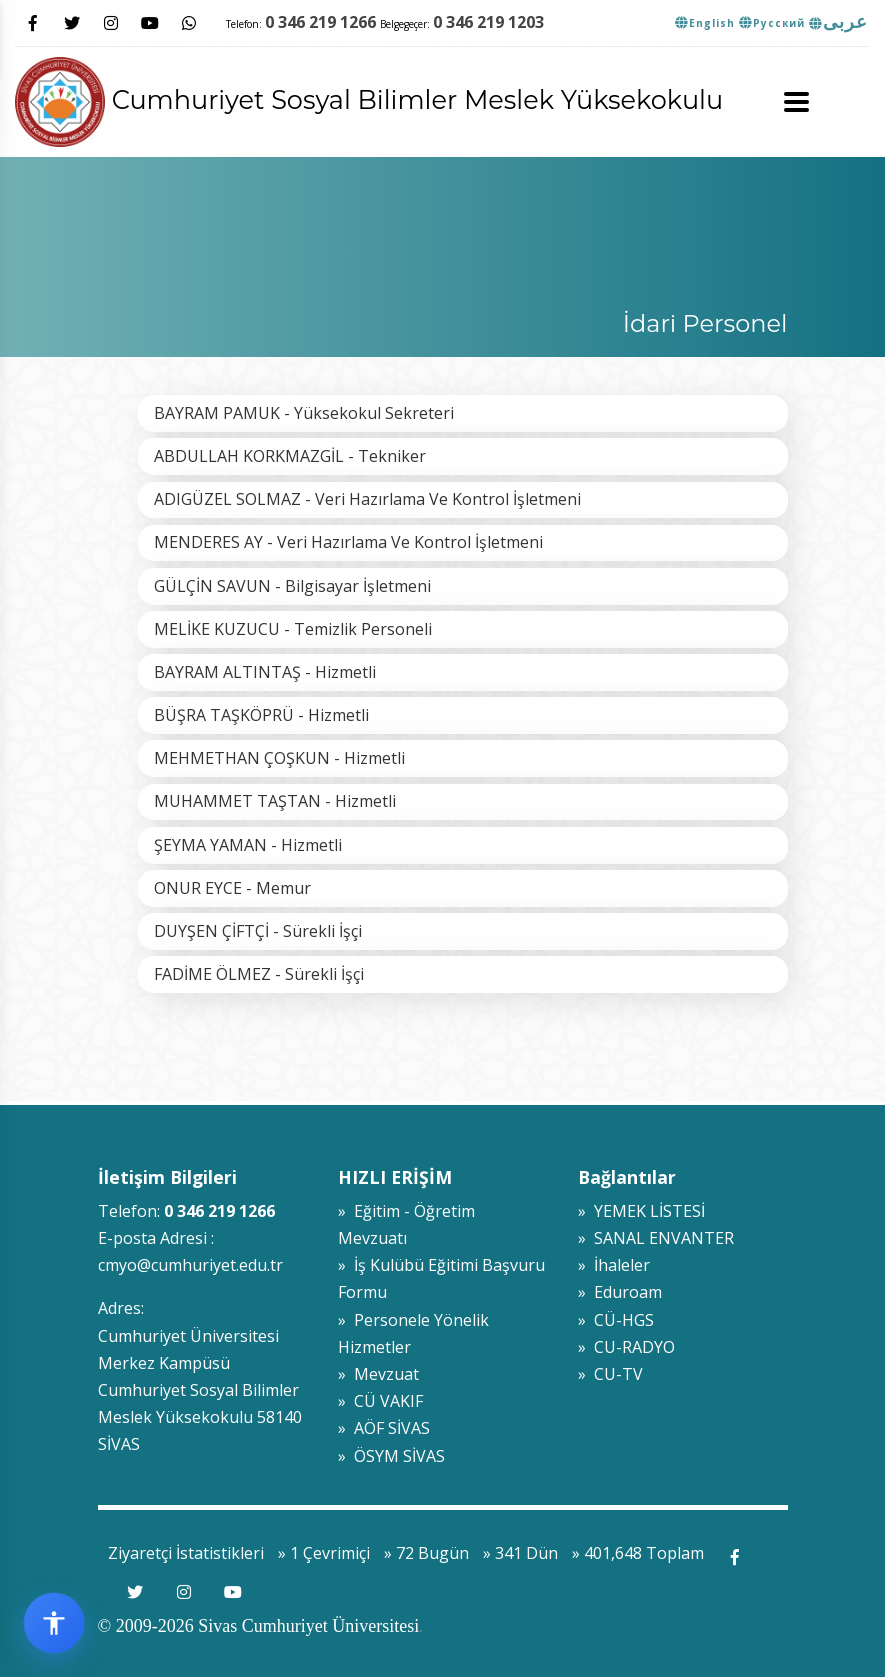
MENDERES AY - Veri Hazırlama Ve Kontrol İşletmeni (348, 542)
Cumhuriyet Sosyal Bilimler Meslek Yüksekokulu (369, 99)
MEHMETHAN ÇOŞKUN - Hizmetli (279, 758)
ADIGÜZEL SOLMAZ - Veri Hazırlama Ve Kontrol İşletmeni (367, 499)
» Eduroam (620, 1292)
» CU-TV (610, 1374)
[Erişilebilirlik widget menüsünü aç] (54, 1623)
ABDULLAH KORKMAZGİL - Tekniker (290, 456)
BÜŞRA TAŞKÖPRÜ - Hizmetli (261, 715)
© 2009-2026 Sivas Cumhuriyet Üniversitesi (259, 1626)
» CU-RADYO (626, 1347)
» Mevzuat (378, 1374)
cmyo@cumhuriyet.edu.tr (190, 1265)
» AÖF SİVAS (384, 1428)
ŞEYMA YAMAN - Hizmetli (248, 845)
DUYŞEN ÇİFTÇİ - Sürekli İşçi (258, 931)
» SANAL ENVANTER (656, 1238)
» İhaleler (614, 1265)
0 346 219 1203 (488, 22)
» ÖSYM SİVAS (391, 1456)
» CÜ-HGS (616, 1320)
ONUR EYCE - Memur (232, 888)
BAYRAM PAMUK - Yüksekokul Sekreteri (304, 413)
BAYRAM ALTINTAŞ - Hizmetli (265, 672)
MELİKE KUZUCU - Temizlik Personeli (293, 629)
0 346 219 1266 (320, 22)
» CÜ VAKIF (380, 1401)
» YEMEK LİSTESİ (641, 1211)
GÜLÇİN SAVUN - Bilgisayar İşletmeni (292, 586)
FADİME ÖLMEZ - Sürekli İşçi (259, 974)
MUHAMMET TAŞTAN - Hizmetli (275, 801)
